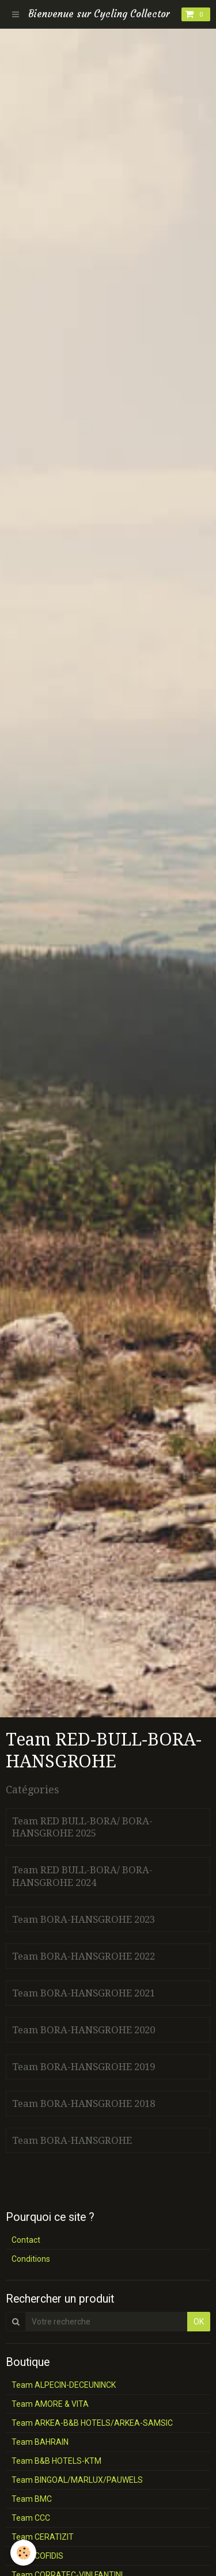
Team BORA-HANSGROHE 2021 (83, 1993)
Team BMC (32, 2498)
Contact (26, 2240)
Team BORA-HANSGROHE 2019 (83, 2066)
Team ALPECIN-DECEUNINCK (64, 2385)
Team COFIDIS (37, 2555)
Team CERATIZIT (43, 2536)
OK (199, 2321)
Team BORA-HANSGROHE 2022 (83, 1956)
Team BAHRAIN (40, 2442)
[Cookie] (23, 2553)
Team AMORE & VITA (50, 2404)
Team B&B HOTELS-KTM (56, 2461)
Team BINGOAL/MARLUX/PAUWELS (77, 2479)
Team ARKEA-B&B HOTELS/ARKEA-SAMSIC (92, 2423)
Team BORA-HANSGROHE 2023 (83, 1919)
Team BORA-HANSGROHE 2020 (83, 2030)
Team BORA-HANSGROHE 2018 (83, 2103)
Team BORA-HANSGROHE (72, 2140)
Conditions (31, 2258)
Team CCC (31, 2517)
